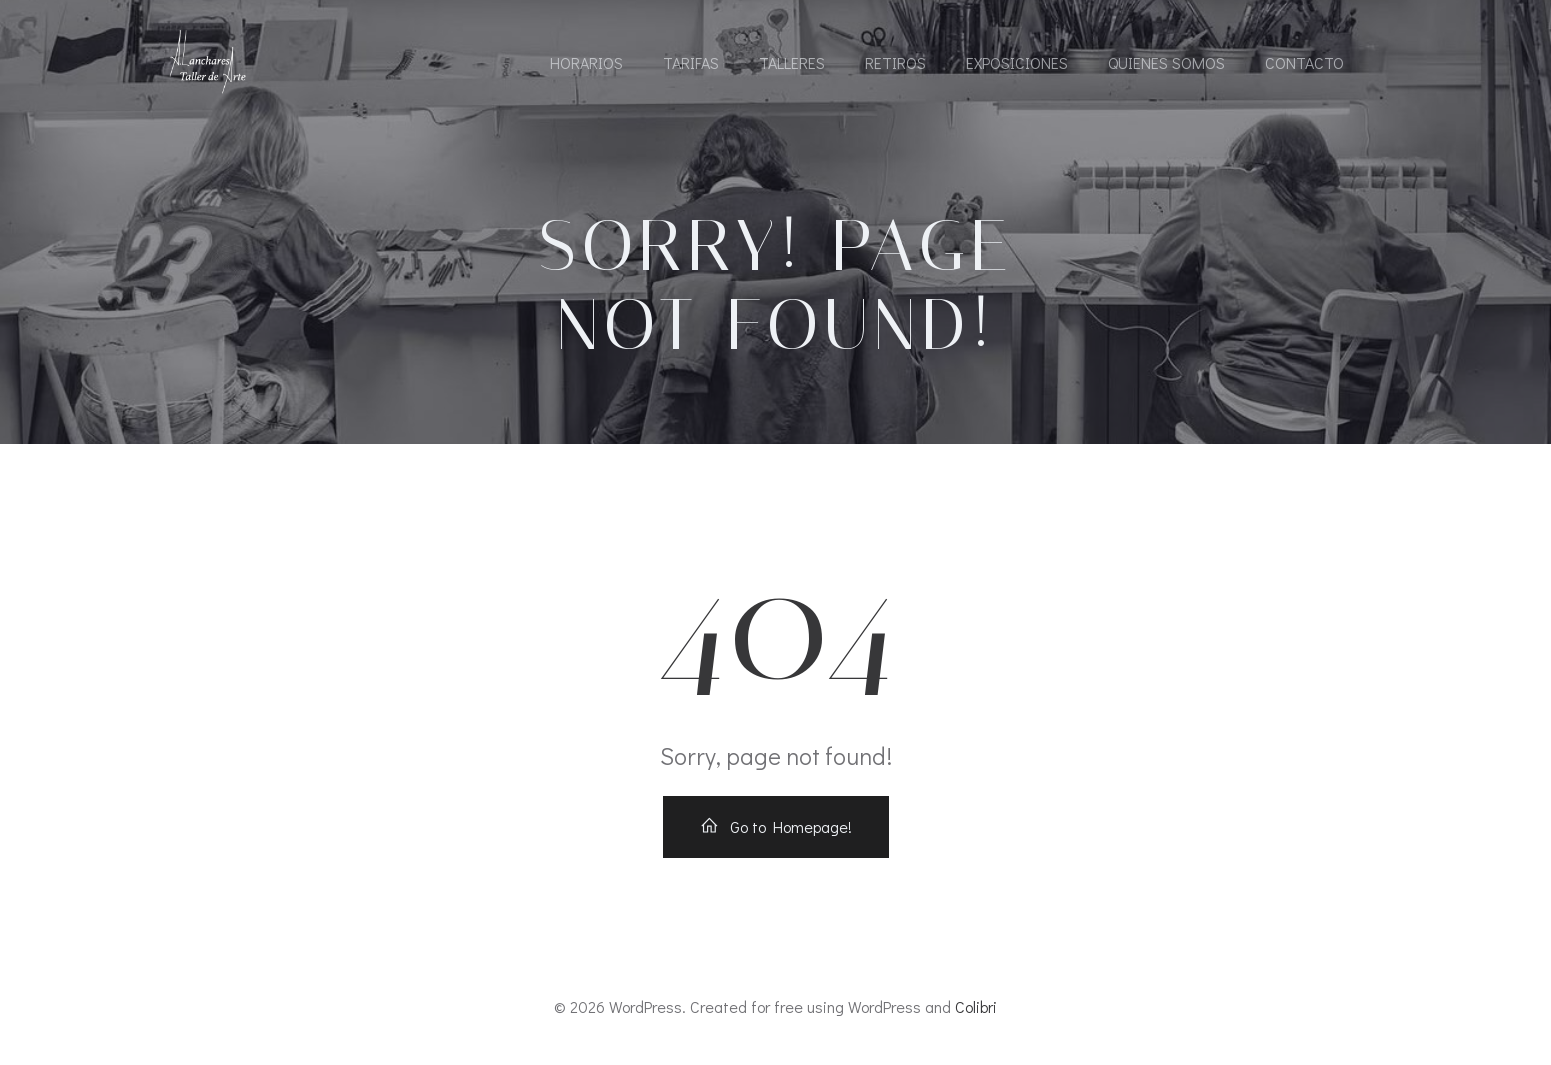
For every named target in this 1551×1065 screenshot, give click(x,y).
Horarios (586, 62)
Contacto (1304, 62)
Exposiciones (1017, 62)
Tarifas (691, 62)
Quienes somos (1166, 62)
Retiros (895, 62)
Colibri (976, 1006)
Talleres (792, 62)
